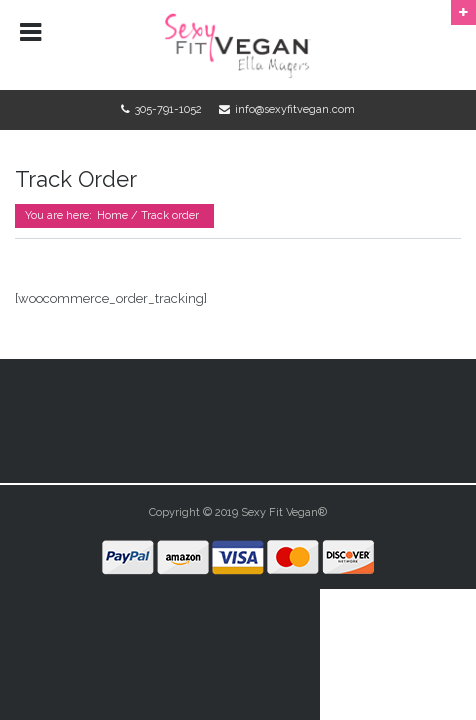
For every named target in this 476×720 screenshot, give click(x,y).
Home (112, 215)
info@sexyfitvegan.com (295, 109)
